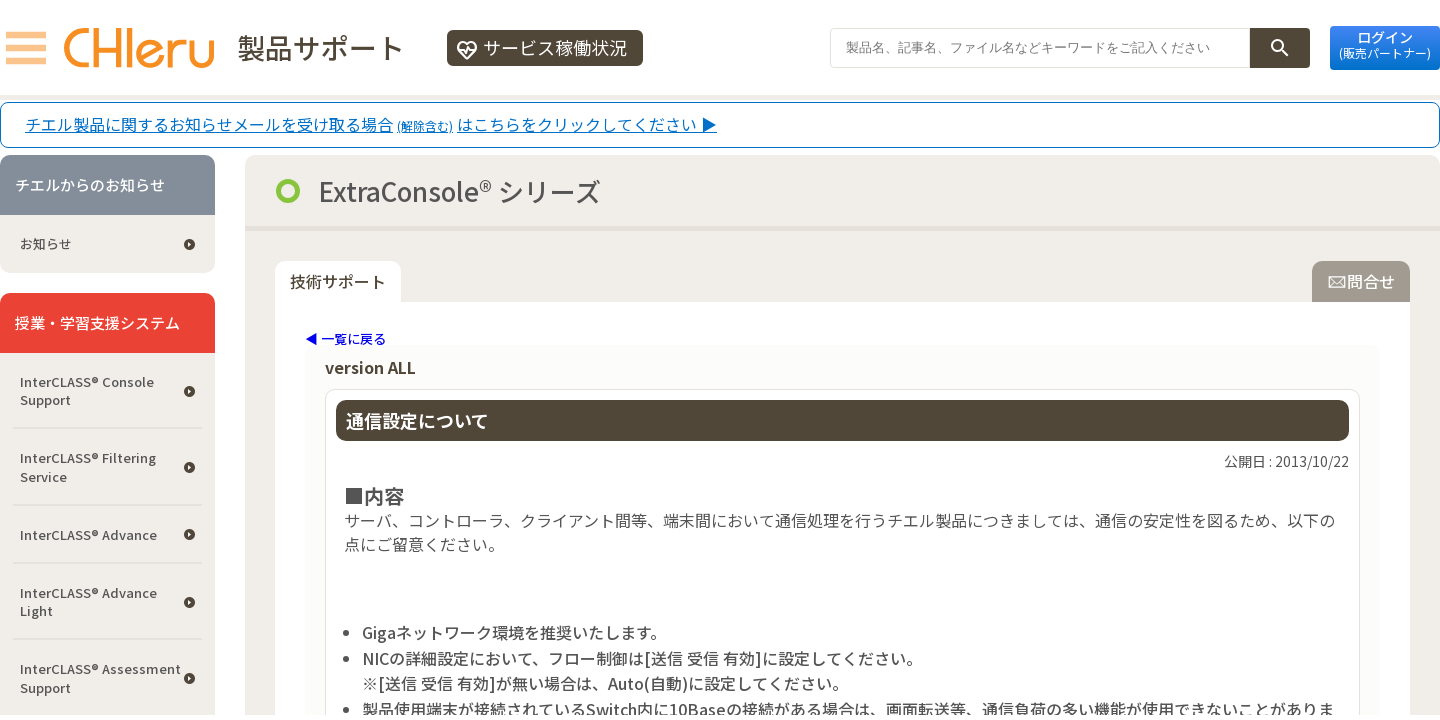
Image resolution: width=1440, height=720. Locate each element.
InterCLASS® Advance (88, 534)
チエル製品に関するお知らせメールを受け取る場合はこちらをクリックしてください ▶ (371, 125)
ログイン (1385, 44)
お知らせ (46, 243)
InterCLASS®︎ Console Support (87, 390)
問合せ (1361, 281)
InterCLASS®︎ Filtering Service (88, 466)
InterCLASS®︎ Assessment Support (100, 677)
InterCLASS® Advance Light (88, 601)
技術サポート (338, 281)
